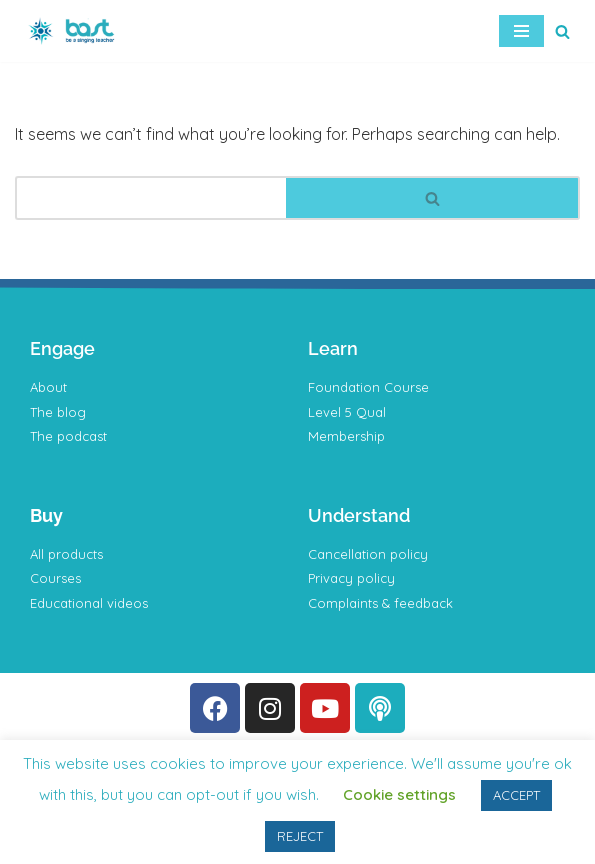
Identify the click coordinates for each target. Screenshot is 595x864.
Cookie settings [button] (399, 794)
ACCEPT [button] (516, 795)
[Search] (562, 31)
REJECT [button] (300, 836)
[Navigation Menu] (521, 31)
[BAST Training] (75, 31)
